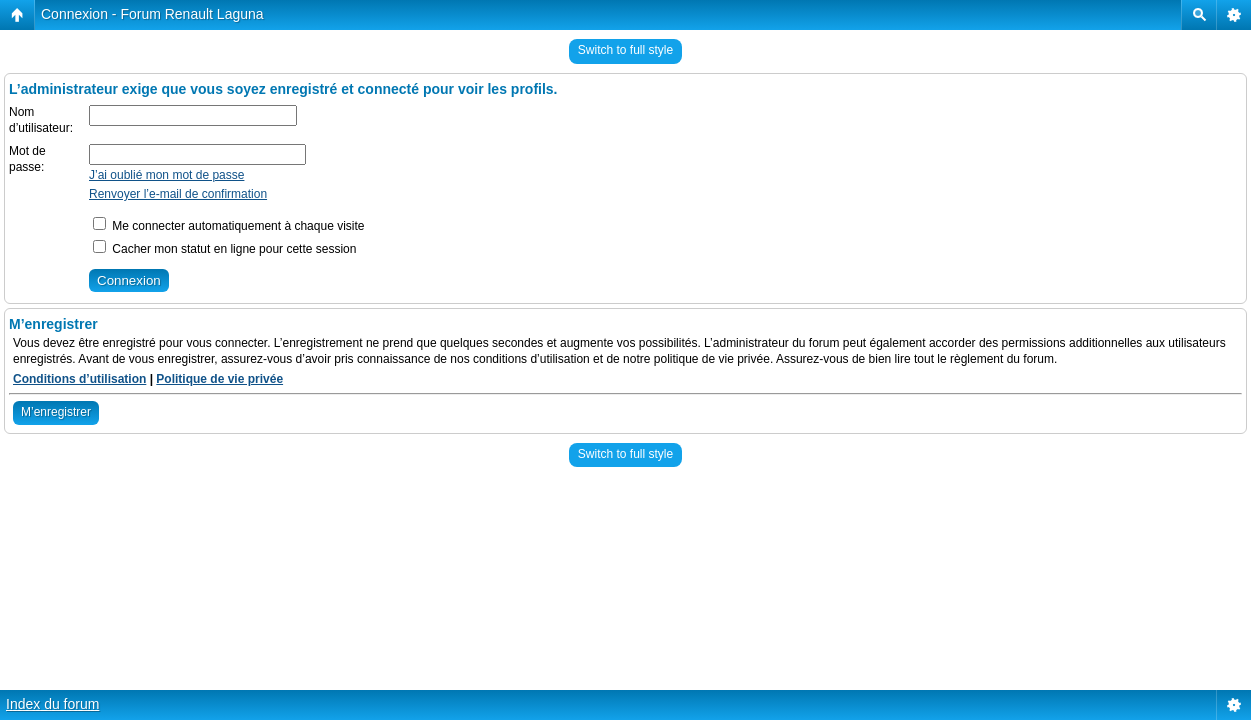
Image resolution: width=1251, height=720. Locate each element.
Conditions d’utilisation (79, 379)
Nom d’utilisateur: (41, 120)
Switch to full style (625, 50)
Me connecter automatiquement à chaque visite (228, 226)
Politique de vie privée (219, 379)
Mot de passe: (27, 159)
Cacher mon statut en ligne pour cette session (224, 249)
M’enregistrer (56, 412)
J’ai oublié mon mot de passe (166, 175)
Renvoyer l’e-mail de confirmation (178, 194)
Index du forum (52, 704)
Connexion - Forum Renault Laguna (152, 14)
